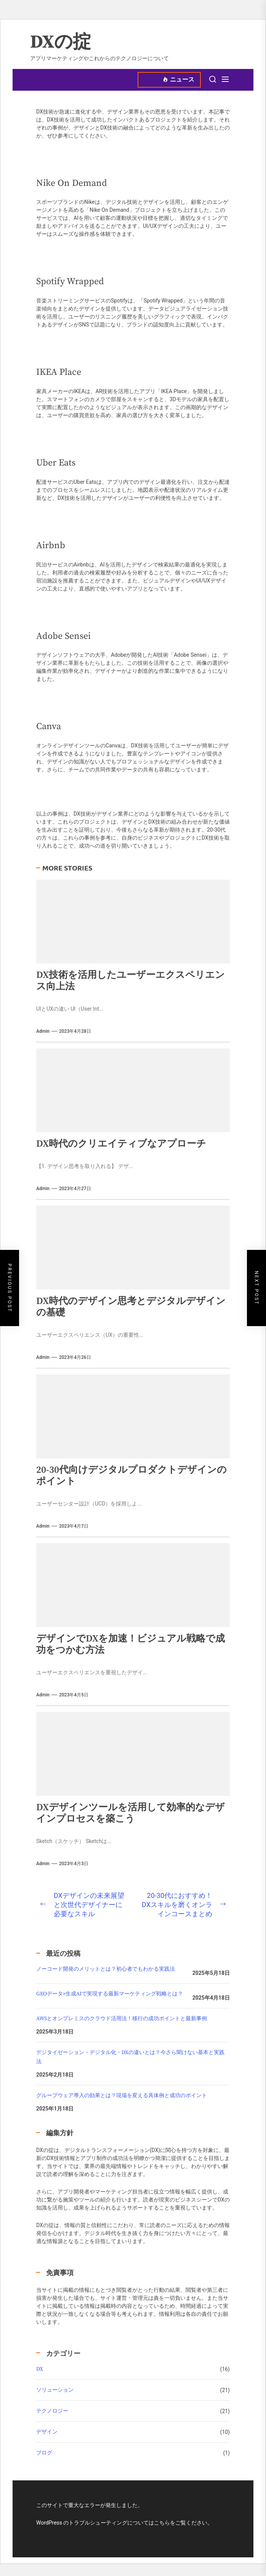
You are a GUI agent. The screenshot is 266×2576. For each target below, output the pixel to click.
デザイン (47, 2432)
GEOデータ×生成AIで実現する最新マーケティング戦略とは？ (109, 1993)
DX (39, 2369)
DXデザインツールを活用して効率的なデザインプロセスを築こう (130, 1813)
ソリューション (55, 2390)
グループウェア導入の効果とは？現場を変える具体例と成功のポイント (121, 2095)
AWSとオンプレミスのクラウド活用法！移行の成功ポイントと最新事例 (121, 2018)
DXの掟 (60, 43)
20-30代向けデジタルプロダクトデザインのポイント (131, 1475)
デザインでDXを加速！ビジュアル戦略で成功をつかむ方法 (130, 1644)
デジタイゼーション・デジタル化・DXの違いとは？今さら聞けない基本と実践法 (130, 2057)
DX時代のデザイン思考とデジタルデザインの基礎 (131, 1306)
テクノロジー (52, 2411)
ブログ (44, 2453)
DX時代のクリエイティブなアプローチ (121, 1144)
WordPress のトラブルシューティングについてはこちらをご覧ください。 (124, 2523)
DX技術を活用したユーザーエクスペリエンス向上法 (130, 980)
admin (43, 1031)
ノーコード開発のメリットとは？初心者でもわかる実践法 (105, 1969)
